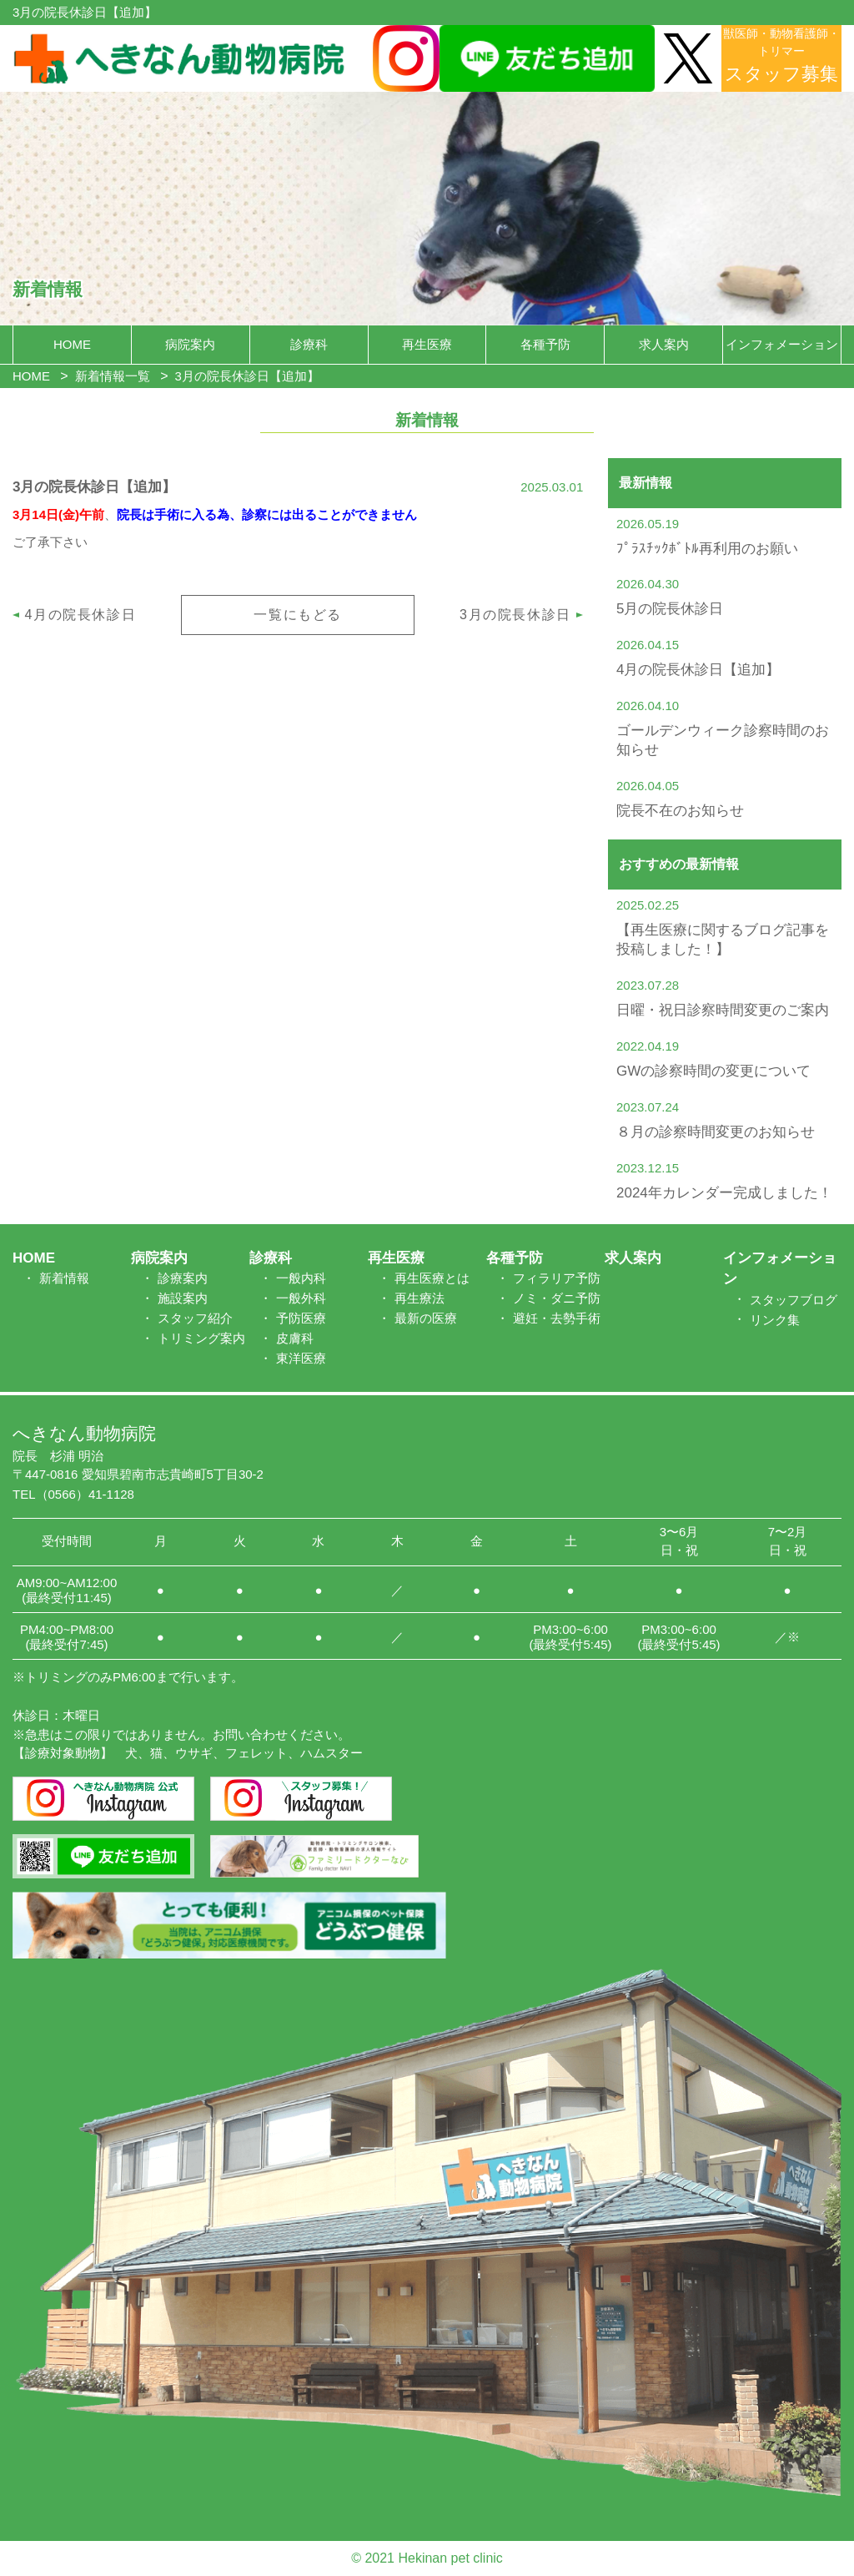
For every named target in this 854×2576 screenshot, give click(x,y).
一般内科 (301, 1278)
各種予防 (545, 344)
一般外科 (301, 1298)
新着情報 (64, 1278)
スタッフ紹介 (195, 1318)
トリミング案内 (201, 1338)
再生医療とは (432, 1278)
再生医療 (427, 344)
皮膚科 (295, 1338)
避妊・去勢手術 (556, 1318)
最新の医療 (425, 1318)
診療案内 (183, 1278)
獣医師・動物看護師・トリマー (781, 55)
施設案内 (183, 1298)
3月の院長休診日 (515, 614)
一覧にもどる (298, 614)
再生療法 (419, 1298)
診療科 (309, 344)
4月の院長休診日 (81, 614)
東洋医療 (301, 1358)
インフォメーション (782, 344)
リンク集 (775, 1320)
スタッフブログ (793, 1300)
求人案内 (664, 344)
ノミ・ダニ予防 (556, 1298)
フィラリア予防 (556, 1278)
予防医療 (301, 1318)
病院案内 (190, 344)
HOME (72, 344)
